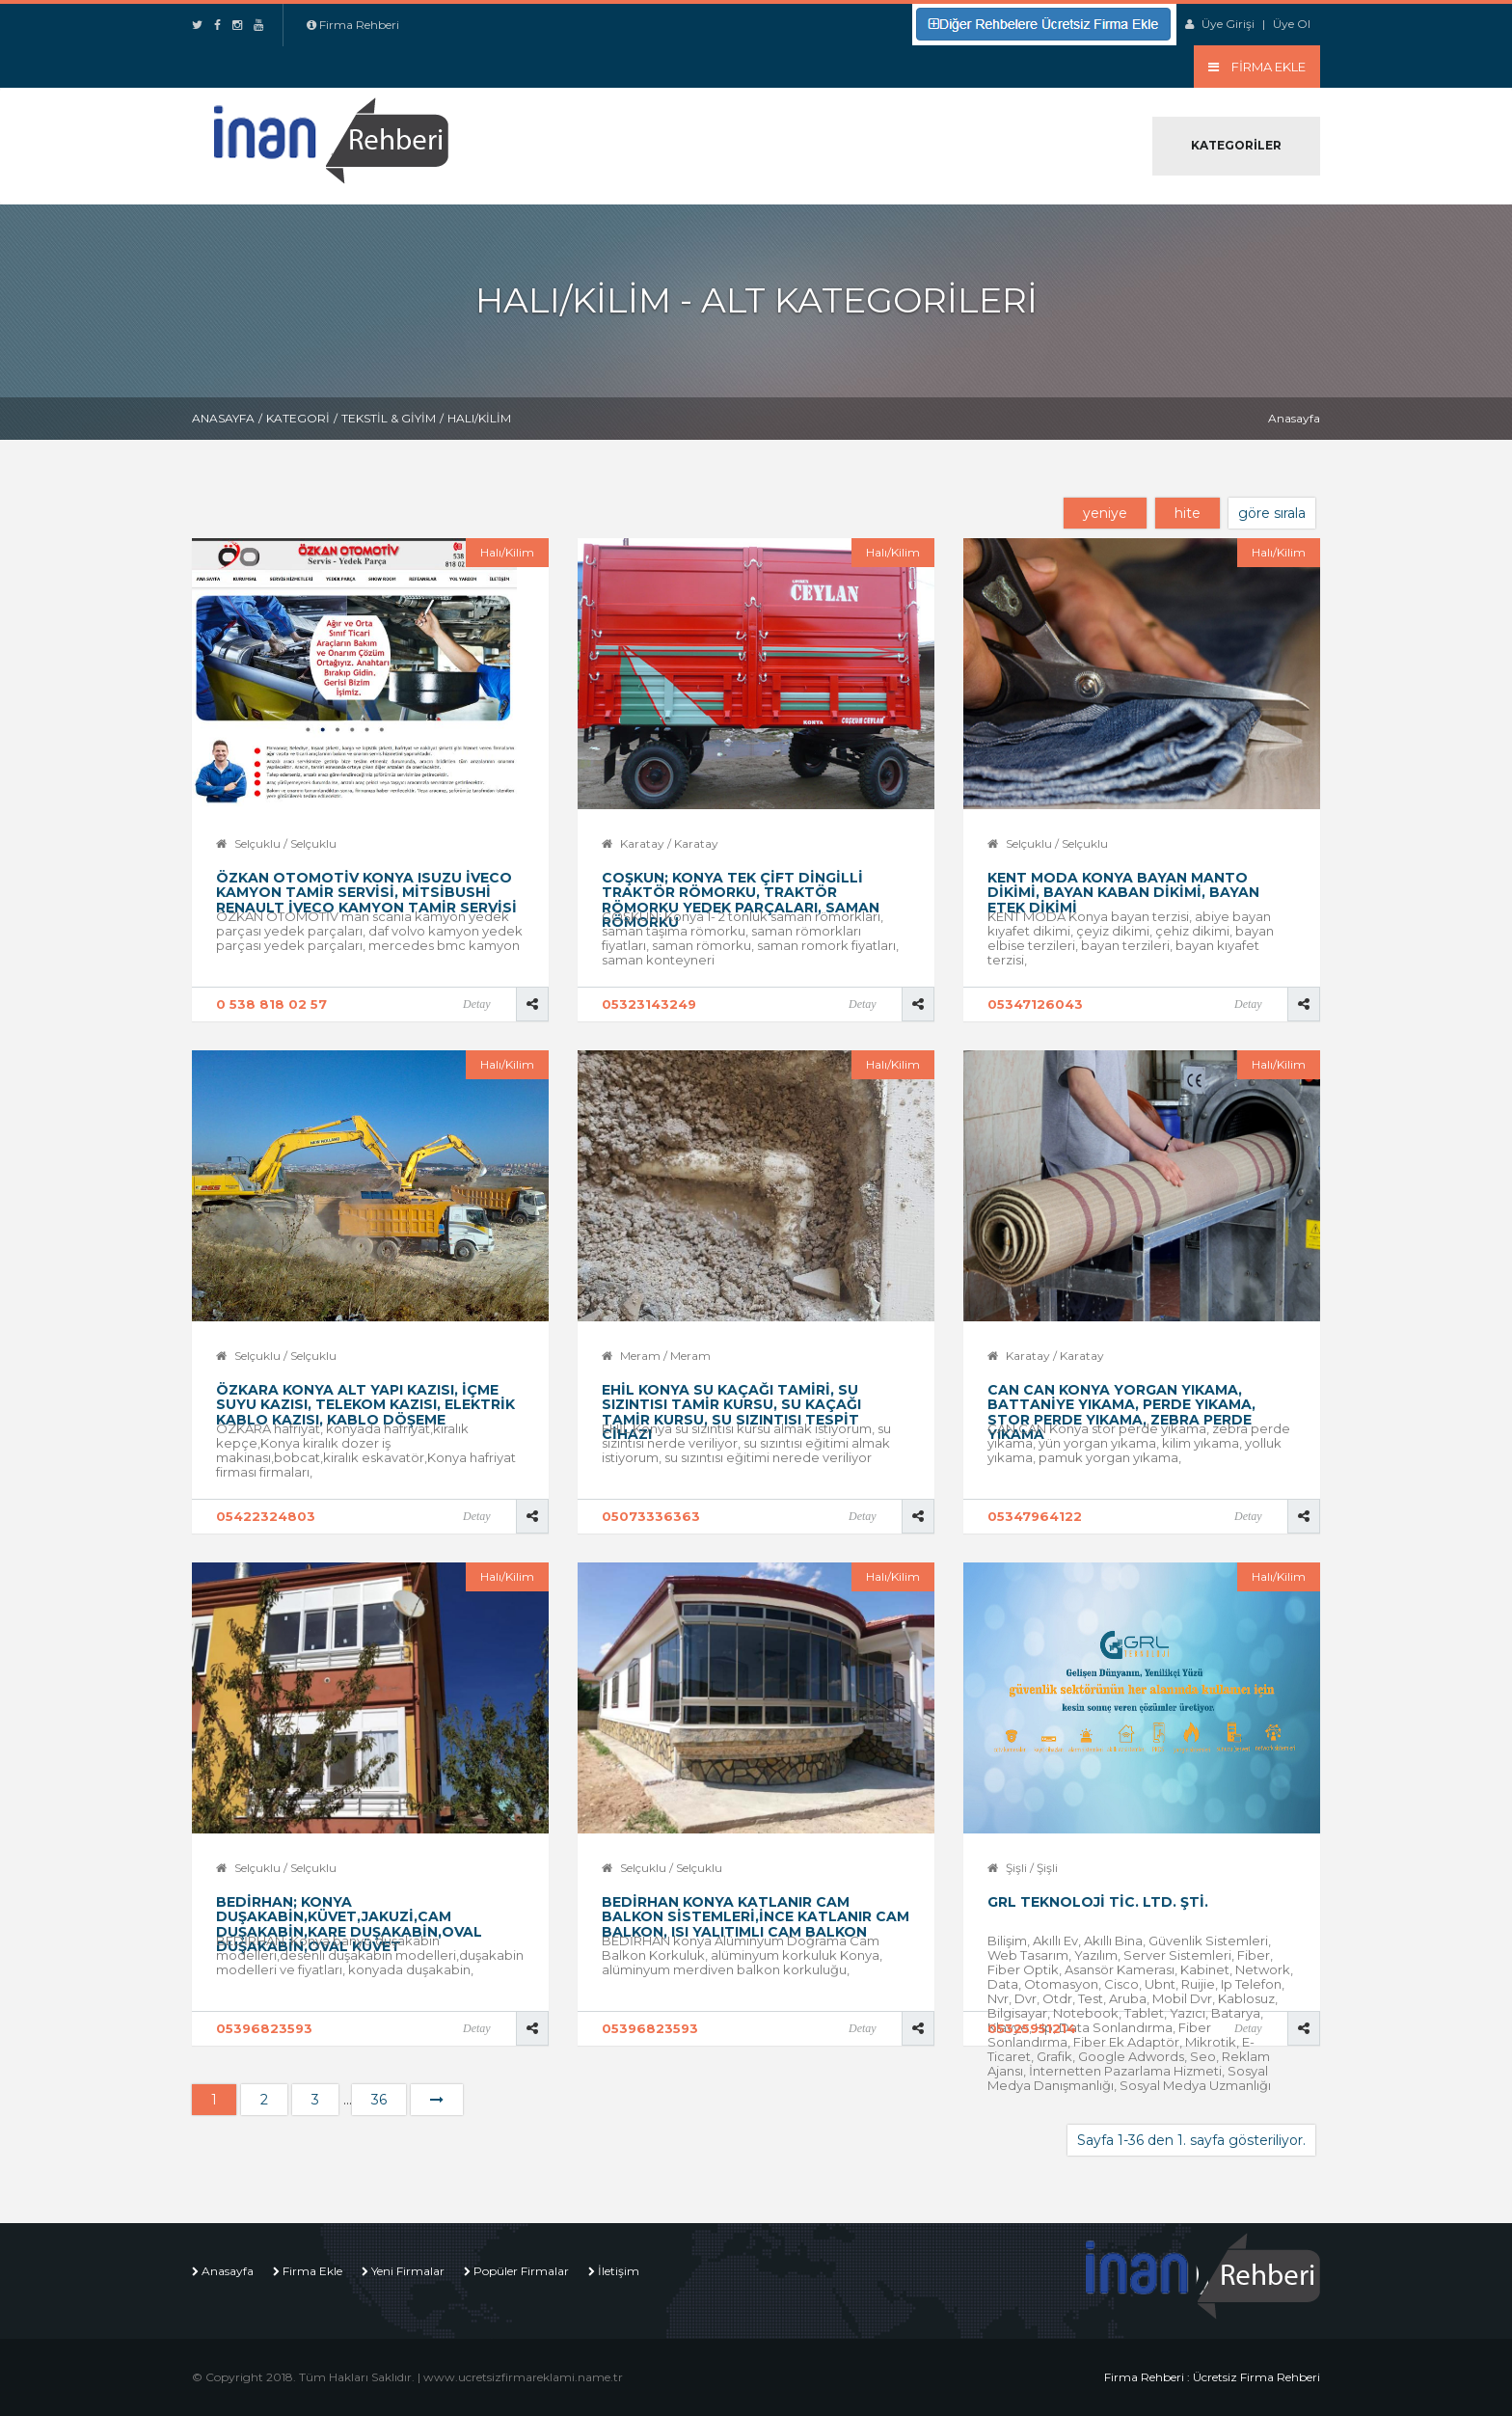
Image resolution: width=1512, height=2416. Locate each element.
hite (1187, 513)
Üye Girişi (1228, 23)
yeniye (1105, 513)
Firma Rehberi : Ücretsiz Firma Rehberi (1212, 2377)
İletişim (618, 2271)
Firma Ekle (312, 2271)
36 (379, 2099)
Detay (477, 1004)
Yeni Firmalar (408, 2271)
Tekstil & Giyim (388, 418)
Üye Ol (1291, 23)
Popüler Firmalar (521, 2271)
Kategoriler (1236, 145)
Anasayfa (223, 418)
